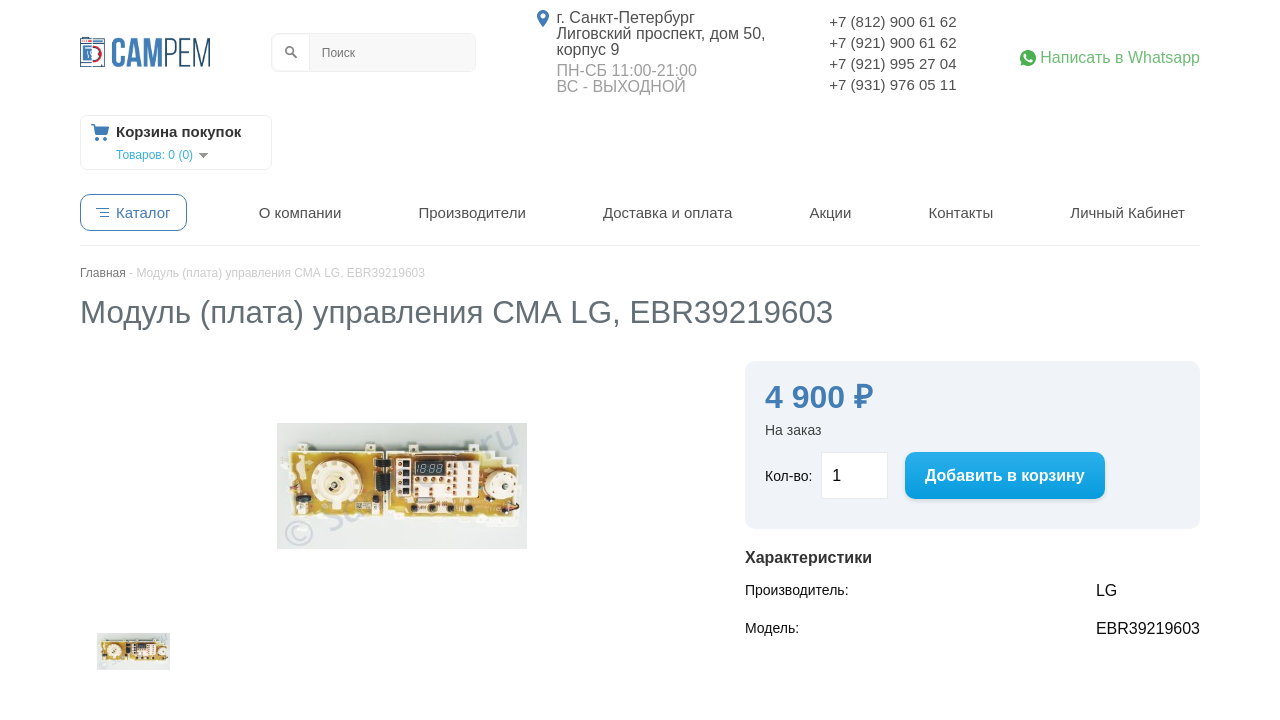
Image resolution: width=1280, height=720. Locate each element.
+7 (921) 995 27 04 (892, 63)
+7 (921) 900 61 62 (892, 42)
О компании (300, 212)
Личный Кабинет (1127, 212)
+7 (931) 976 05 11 (892, 84)
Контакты (960, 212)
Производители (471, 212)
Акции (830, 212)
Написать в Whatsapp (1120, 58)
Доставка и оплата (667, 212)
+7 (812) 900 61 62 (892, 21)
